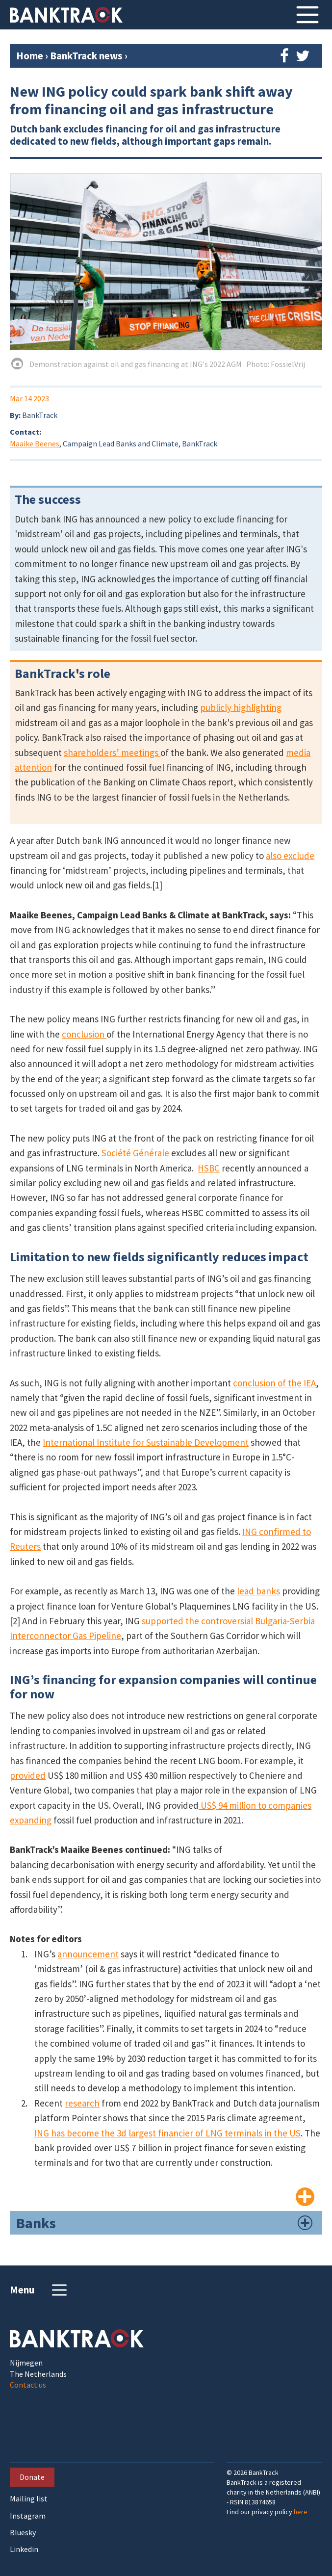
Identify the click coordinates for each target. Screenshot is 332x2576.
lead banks (258, 1591)
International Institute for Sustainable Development (146, 1442)
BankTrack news (87, 55)
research (82, 2103)
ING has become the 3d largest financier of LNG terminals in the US (167, 2133)
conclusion (84, 1034)
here (300, 2511)
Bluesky (23, 2532)
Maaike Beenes (34, 443)
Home (29, 55)
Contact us (28, 2385)
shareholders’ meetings (112, 752)
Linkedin (24, 2549)
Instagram (28, 2516)
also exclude (290, 855)
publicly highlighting (240, 707)
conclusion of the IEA (274, 1383)
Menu (39, 2290)
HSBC (209, 1168)
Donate (32, 2477)
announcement (88, 1954)
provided (28, 1775)
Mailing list (29, 2498)
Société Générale (135, 1153)
